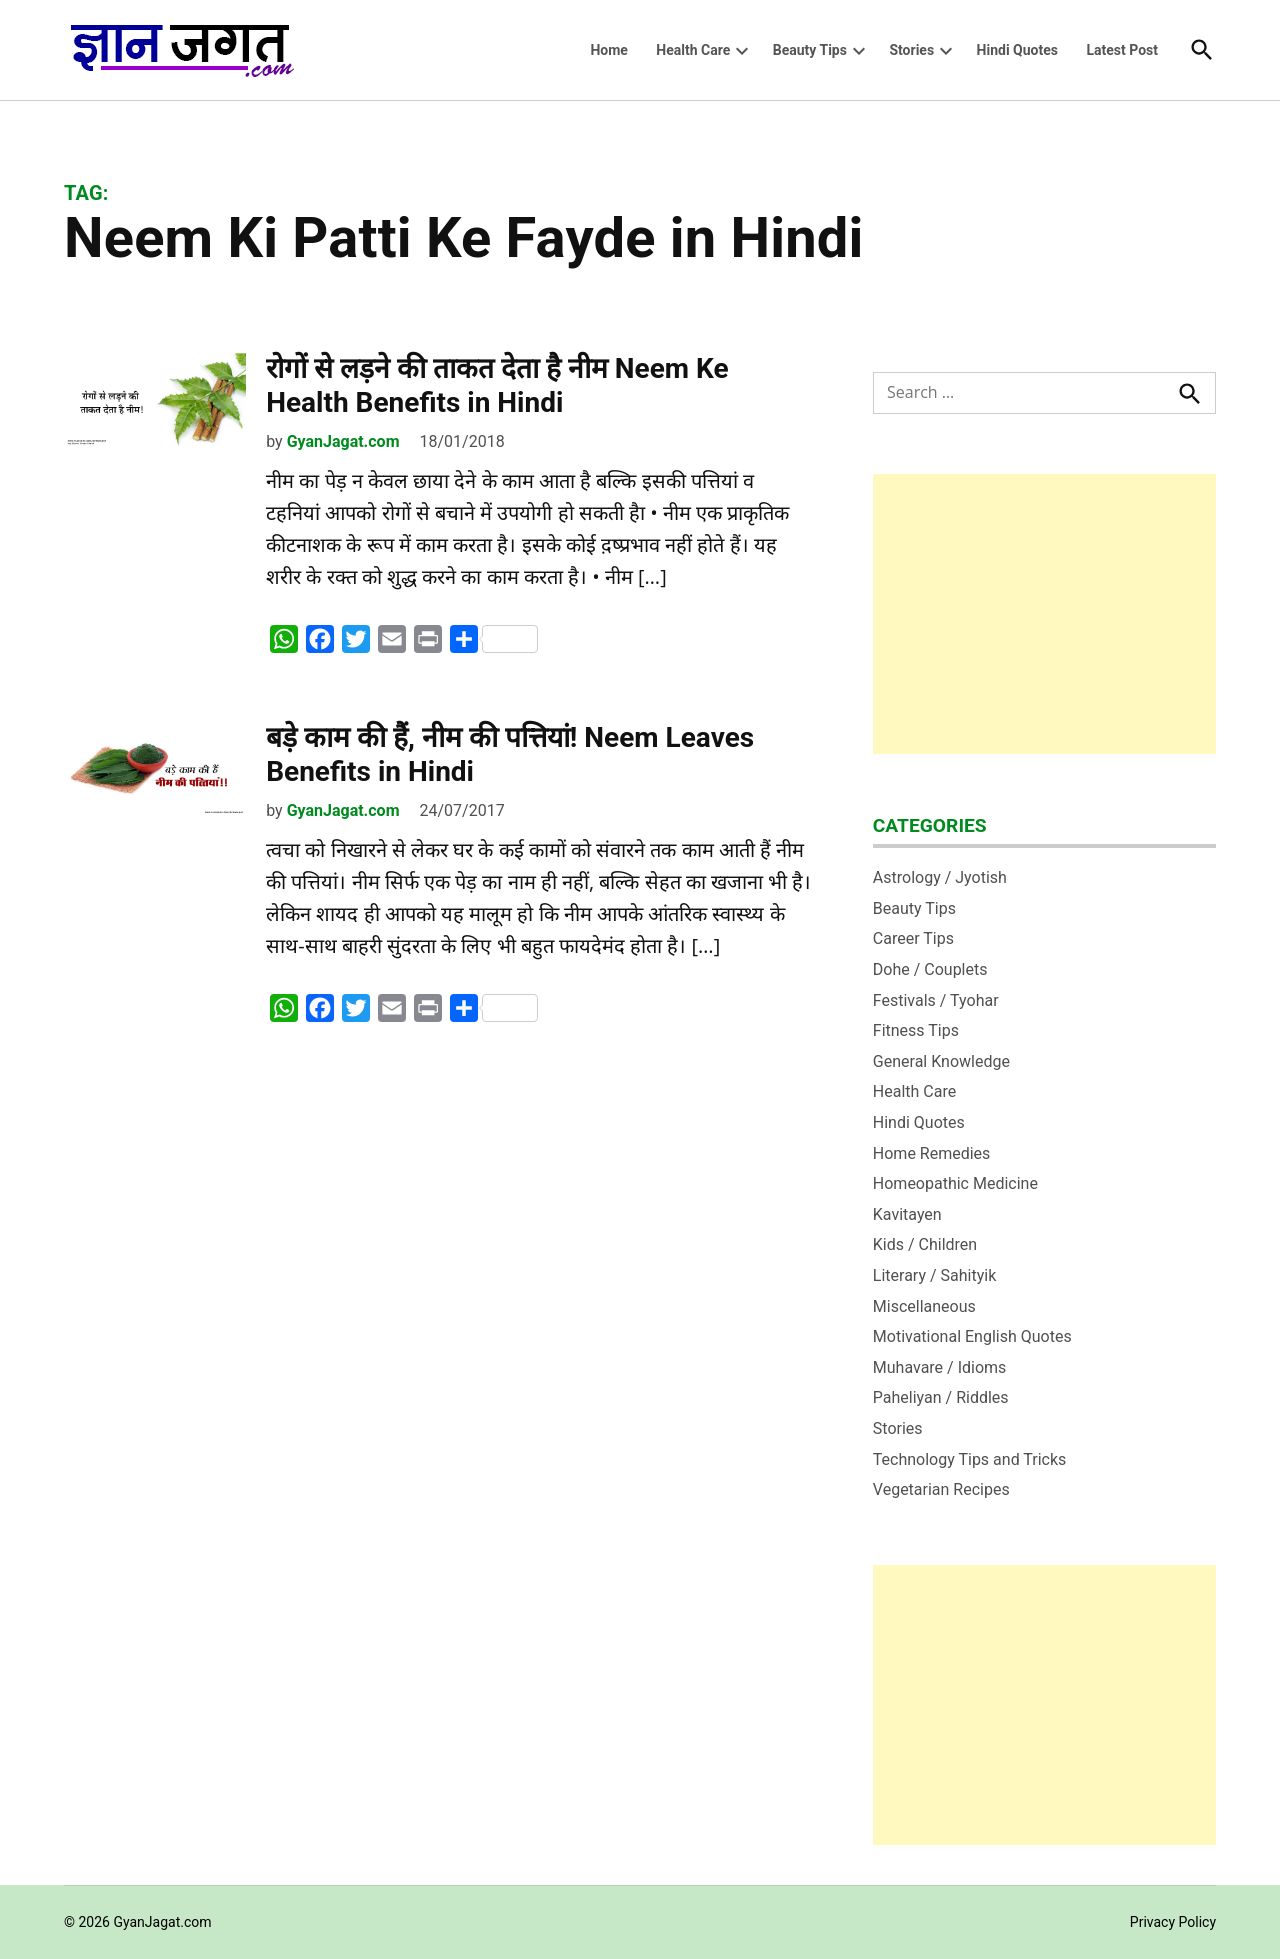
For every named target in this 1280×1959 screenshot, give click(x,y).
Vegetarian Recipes (941, 1489)
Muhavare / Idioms (940, 1367)
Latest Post (1122, 50)
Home (608, 50)
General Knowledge (941, 1061)
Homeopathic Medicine (955, 1183)
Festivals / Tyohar (936, 1000)
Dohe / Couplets (930, 969)
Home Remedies (932, 1153)
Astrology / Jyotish (940, 877)
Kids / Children (925, 1244)
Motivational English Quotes (972, 1336)
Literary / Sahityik (934, 1275)
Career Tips (913, 938)
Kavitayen (907, 1214)
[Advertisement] (1044, 614)
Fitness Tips (916, 1030)
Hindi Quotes (1017, 50)
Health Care (693, 50)
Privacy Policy (1173, 1922)
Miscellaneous (924, 1306)
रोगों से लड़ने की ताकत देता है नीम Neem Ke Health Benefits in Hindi (497, 385)
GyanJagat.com (343, 441)
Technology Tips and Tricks (970, 1459)
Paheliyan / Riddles (941, 1397)
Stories (911, 50)
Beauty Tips (810, 50)
